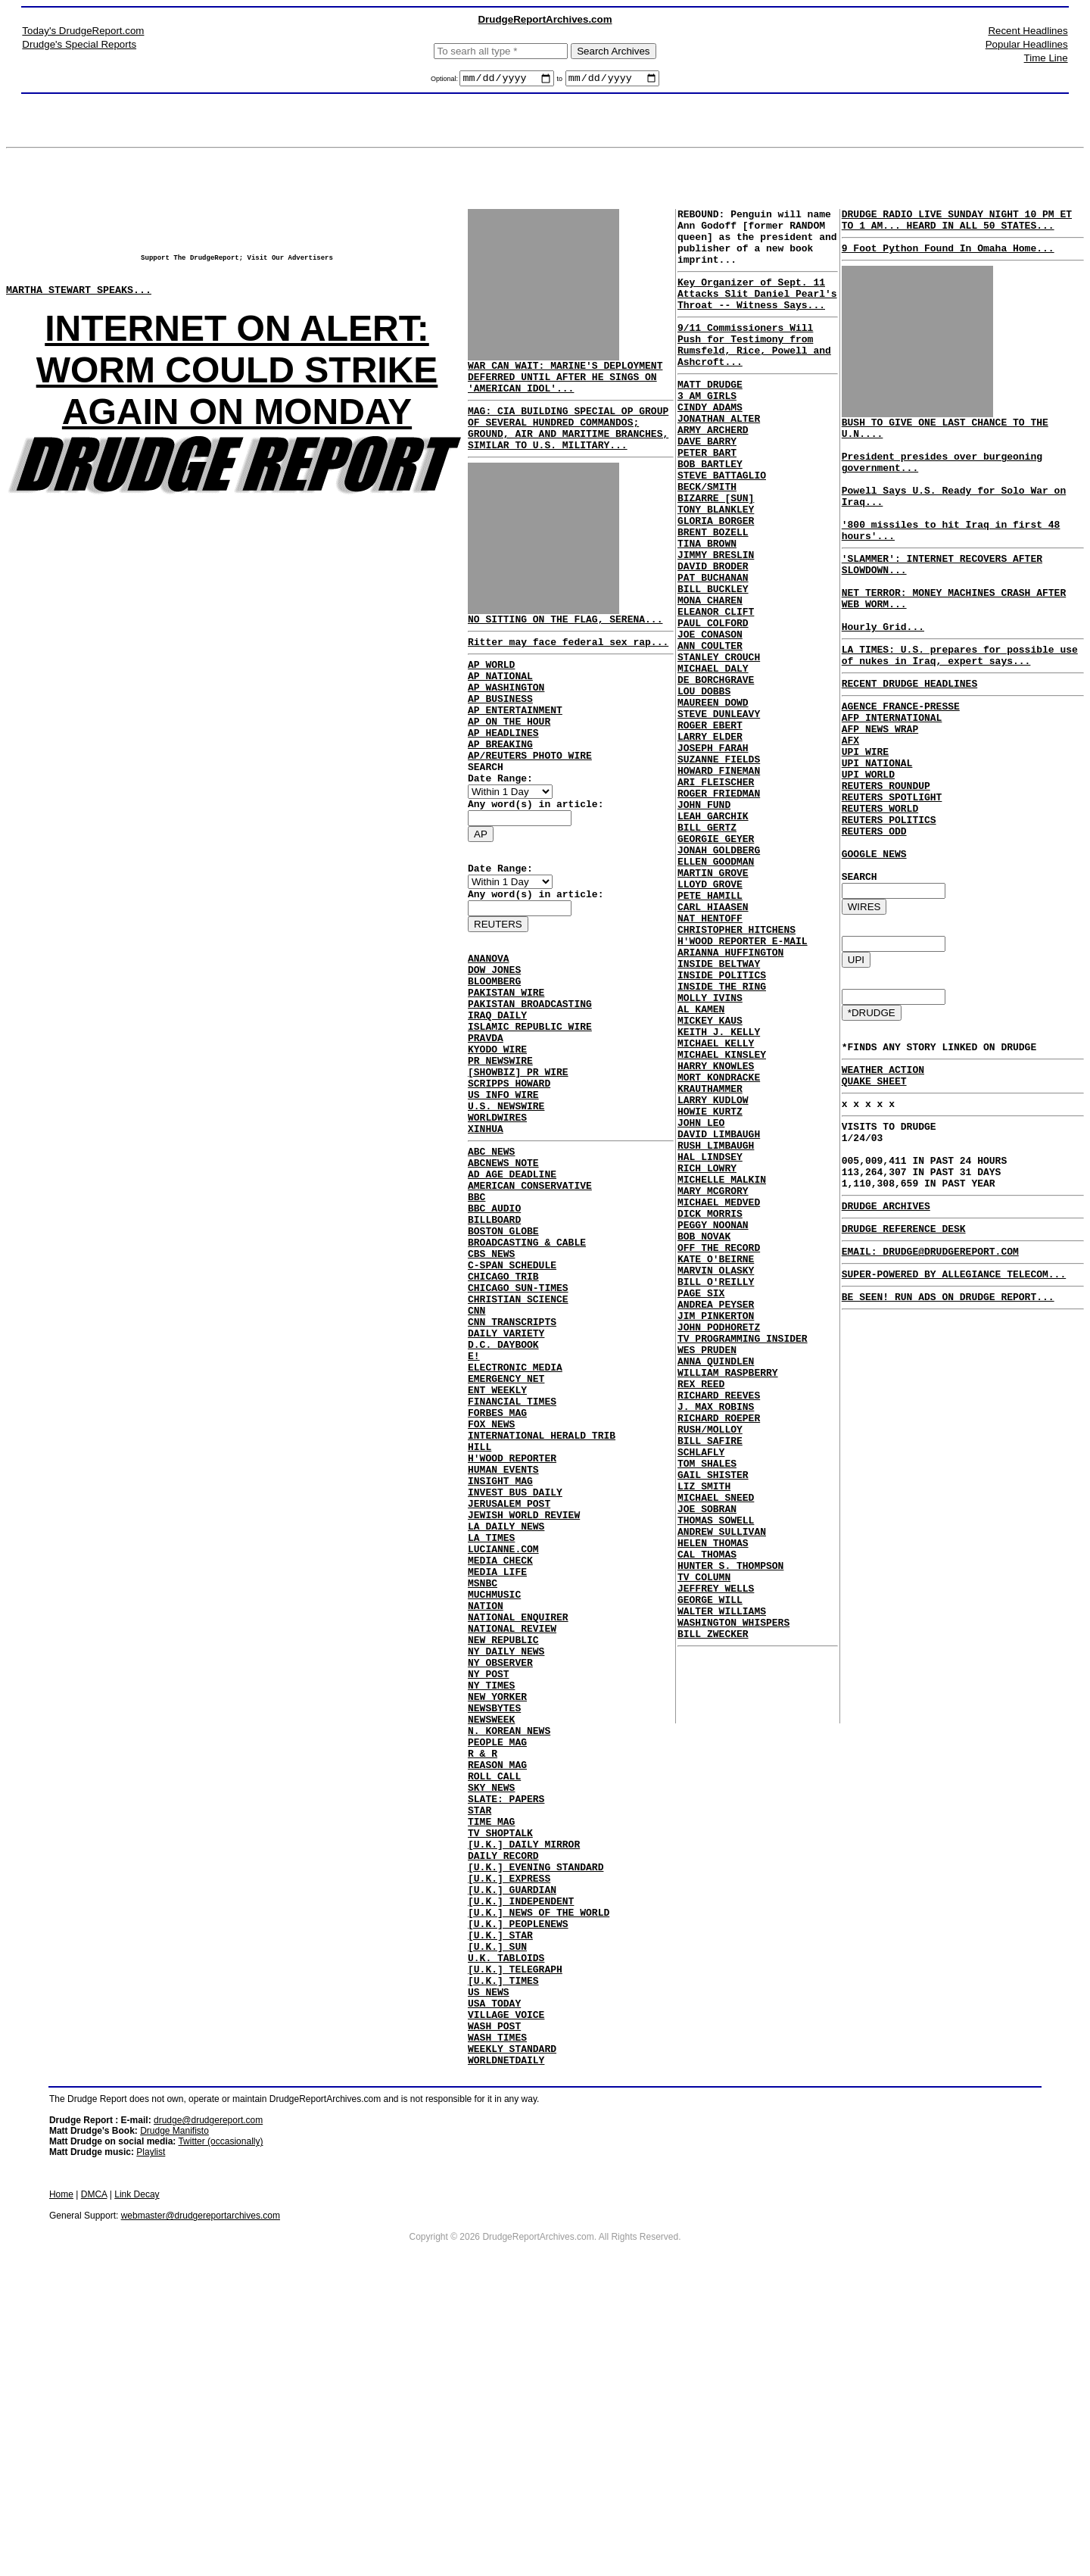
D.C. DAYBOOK (503, 1480)
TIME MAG (491, 2053)
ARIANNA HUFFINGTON (730, 1097)
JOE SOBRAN (707, 1765)
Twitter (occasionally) (220, 2420)
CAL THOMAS (707, 1819)
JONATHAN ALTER (718, 456)
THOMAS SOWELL (715, 1778)
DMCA (94, 2473)
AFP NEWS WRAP (880, 792)
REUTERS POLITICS (889, 901)
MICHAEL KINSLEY (721, 1220)
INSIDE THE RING (721, 1138)
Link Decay (136, 2473)
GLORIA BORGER (715, 579)
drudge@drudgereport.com (208, 2399)
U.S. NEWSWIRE (506, 1196)
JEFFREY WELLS (715, 1860)
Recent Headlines (1027, 30)
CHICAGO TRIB (503, 1398)
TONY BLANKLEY (715, 565)
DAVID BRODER (713, 634)
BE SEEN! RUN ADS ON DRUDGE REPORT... (948, 1430)
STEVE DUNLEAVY (718, 811)
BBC (476, 1303)
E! (474, 1494)
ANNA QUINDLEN (715, 1588)
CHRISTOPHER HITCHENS (736, 1070)
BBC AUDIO (494, 1317)
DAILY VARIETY (506, 1467)
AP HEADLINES (503, 771)
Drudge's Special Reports (79, 44)
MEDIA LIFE (497, 1753)
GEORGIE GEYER (715, 961)
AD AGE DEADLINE (512, 1276)
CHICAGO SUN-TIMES (518, 1412)
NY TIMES (491, 1889)
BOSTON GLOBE (503, 1344)
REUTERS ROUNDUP (886, 860)
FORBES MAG (497, 1562)
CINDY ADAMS (710, 443)
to (560, 81)
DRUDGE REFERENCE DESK (904, 1355)
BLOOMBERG (494, 1046)
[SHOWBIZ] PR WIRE (518, 1155)
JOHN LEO (700, 1301)
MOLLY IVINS (710, 1152)
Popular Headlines (1027, 44)
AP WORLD (491, 689)
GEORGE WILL (710, 1874)
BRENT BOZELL (713, 593)
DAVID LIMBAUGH (718, 1315)
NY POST (488, 1875)
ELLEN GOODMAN (715, 988)
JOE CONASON (710, 715)
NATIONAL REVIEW (512, 1821)
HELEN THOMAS (713, 1806)
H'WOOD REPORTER (512, 1616)
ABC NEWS (491, 1248)
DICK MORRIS (710, 1410)
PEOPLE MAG (497, 1957)
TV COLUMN (703, 1847)
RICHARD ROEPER (718, 1656)
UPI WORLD (868, 846)
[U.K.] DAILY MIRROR (524, 2080)
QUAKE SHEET (874, 1187)
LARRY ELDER (710, 838)
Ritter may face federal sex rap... (568, 664)
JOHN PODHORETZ (718, 1547)
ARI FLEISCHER (715, 893)
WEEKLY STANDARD (512, 2325)
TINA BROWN (707, 606)
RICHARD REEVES (718, 1629)
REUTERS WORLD (880, 887)
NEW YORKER (497, 1903)
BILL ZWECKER (713, 1915)
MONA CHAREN (710, 674)
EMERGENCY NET (506, 1521)
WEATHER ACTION (883, 1173)
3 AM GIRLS (707, 429)
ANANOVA (488, 1019)
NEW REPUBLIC (503, 1835)
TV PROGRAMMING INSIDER (742, 1560)
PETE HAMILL (710, 1029)
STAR (479, 2039)
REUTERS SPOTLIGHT (892, 874)
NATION (485, 1794)
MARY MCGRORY (713, 1383)
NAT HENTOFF (710, 1056)
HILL (479, 1603)
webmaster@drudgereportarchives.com (200, 2495)
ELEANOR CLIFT (715, 688)
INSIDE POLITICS (721, 1124)
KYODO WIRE (497, 1128)
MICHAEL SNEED (715, 1751)
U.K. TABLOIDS (506, 2216)
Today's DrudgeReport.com (83, 30)
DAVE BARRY (707, 484)
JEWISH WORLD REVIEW (524, 1685)
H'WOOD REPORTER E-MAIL (742, 1083)
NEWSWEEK (491, 1930)
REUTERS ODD (874, 915)
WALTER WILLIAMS (721, 1888)
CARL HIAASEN (713, 1042)
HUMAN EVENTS (503, 1630)
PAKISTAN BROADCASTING (530, 1074)
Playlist (150, 2431)
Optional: (445, 81)
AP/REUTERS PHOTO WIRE (530, 798)
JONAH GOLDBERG (718, 974)
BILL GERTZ (707, 947)
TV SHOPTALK (500, 2066)
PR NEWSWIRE (500, 1142)
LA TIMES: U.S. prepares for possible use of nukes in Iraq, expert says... (960, 708)
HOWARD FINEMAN (718, 879)
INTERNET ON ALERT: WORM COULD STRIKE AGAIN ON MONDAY (237, 383)
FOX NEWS (491, 1576)
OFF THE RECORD (718, 1451)
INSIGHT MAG (500, 1644)
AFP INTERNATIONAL (892, 778)
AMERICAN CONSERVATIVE (530, 1289)
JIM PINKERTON (715, 1533)
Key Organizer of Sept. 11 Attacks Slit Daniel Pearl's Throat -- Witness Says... (757, 311)
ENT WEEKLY (497, 1535)
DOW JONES (494, 1033)
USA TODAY (494, 2271)
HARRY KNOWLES (715, 1233)
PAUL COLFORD (713, 702)
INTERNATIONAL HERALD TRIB (541, 1589)
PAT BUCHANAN (713, 647)
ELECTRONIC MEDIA (515, 1507)
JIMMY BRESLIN (715, 620)
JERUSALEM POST (509, 1671)
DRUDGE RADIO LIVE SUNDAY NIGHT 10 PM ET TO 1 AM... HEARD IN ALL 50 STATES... (957, 225)
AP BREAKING (500, 784)
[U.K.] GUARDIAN (512, 2134)
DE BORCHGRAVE (715, 770)
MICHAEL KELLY (715, 1206)
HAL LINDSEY (710, 1342)
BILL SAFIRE (710, 1683)
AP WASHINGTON (506, 716)
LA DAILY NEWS (506, 1698)
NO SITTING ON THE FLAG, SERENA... (565, 639)
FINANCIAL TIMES (512, 1548)
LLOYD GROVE (710, 1015)
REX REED (700, 1615)
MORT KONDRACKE (718, 1247)
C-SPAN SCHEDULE (512, 1385)
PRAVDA (485, 1114)
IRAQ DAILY (497, 1087)
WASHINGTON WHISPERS (733, 1901)
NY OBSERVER (500, 1862)
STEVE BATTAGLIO (721, 525)
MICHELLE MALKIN (721, 1370)
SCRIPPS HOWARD (509, 1169)
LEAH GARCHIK (713, 933)
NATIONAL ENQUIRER (518, 1807)
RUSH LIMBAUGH (715, 1329)
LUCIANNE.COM (503, 1725)
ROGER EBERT (710, 824)
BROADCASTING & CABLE (527, 1357)
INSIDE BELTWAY (718, 1111)
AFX (850, 805)
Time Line (1046, 58)
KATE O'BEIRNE (715, 1465)
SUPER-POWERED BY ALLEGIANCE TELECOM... (954, 1405)
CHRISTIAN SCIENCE (518, 1426)
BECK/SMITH (707, 538)
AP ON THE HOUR (509, 757)
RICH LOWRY (707, 1356)
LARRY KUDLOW (713, 1274)
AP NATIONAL (500, 702)
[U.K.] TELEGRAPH (515, 2230)
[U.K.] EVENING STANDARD (535, 2107)
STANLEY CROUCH (718, 743)
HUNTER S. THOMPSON (730, 1833)
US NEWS (488, 2257)
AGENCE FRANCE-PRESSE (901, 765)
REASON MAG (497, 1984)
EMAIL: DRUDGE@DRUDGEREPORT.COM (930, 1380)
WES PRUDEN (707, 1574)
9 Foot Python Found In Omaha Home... (948, 257)
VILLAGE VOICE (506, 2284)
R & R (482, 1971)
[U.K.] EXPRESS (509, 2121)
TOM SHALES (707, 1710)
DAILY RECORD (503, 2093)
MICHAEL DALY (713, 756)
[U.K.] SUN (497, 2203)
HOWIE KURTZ (710, 1288)
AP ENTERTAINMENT (515, 743)
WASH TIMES (497, 2312)
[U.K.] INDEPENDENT (521, 2148)
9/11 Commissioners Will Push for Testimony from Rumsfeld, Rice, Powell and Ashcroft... (754, 370)
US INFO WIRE (503, 1183)
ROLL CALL (494, 1998)
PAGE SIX (700, 1506)
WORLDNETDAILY (506, 2339)
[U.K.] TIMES (503, 2243)
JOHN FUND (703, 920)
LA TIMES (491, 1712)
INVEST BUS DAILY (515, 1657)
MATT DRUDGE (710, 416)
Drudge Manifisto (174, 2410)
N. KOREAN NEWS (509, 1944)
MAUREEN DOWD (713, 797)
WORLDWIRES (497, 1210)
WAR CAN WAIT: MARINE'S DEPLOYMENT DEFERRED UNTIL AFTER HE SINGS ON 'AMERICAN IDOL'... (565, 383)
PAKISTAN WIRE (506, 1060)
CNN (476, 1439)
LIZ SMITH (703, 1738)
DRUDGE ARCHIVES (886, 1330)
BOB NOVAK (703, 1438)
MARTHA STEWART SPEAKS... (78, 300)
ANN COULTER (710, 729)
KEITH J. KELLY (718, 1192)
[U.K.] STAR (500, 2189)
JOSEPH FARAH (713, 852)
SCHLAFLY (700, 1697)
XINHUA (485, 1223)
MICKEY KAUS (710, 1179)
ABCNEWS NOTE (503, 1262)
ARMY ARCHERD (713, 470)
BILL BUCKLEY (713, 661)
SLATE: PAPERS (506, 2025)
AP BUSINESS (500, 730)
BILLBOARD (494, 1330)
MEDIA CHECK (500, 1739)
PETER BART (707, 497)
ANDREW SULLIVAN (721, 1792)
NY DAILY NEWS (506, 1848)
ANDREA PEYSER (715, 1520)
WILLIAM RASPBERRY (727, 1601)
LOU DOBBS (703, 784)
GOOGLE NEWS (874, 942)
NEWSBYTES (494, 1916)
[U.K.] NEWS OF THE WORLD (538, 2162)
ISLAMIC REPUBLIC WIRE (530, 1101)
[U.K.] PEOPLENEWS (518, 2175)
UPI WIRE (865, 819)
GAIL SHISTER (713, 1724)
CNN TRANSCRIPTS (512, 1453)
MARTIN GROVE (713, 1002)
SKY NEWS (491, 2012)
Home (61, 2473)
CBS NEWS (491, 1371)
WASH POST (494, 2298)
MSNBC (482, 1766)
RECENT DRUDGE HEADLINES (909, 740)
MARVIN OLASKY (715, 1479)
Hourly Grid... (883, 676)
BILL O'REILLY (715, 1492)
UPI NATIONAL (877, 833)
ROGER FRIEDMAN (718, 906)
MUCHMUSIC (494, 1780)
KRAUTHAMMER (710, 1261)
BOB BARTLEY (710, 511)
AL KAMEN (700, 1165)
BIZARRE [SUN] (715, 552)
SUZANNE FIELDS (718, 865)
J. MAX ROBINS (715, 1642)
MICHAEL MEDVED (718, 1397)
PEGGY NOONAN (713, 1424)
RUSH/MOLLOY (710, 1669)
